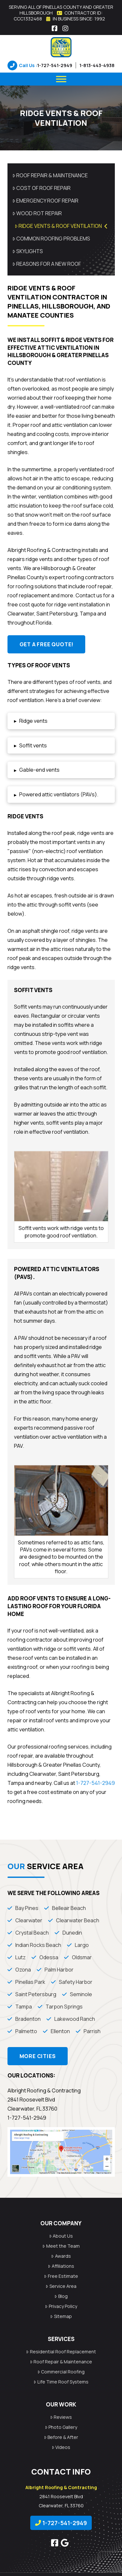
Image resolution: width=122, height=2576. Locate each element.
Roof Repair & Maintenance (50, 175)
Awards (61, 2256)
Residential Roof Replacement (61, 2351)
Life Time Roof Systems (61, 2382)
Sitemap (61, 2316)
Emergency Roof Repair (45, 200)
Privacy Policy (61, 2306)
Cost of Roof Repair (41, 188)
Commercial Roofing (61, 2372)
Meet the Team (60, 2246)
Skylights (27, 251)
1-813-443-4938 (97, 65)
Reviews (61, 2417)
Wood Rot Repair (37, 213)
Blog (60, 2296)
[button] (61, 721)
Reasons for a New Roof (46, 263)
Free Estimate (61, 2276)
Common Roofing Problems (51, 238)
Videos (61, 2447)
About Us (61, 2236)
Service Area (61, 2286)
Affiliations (61, 2266)
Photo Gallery (61, 2427)
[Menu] (61, 79)
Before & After (61, 2437)
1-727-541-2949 (54, 65)
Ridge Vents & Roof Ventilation (61, 225)
